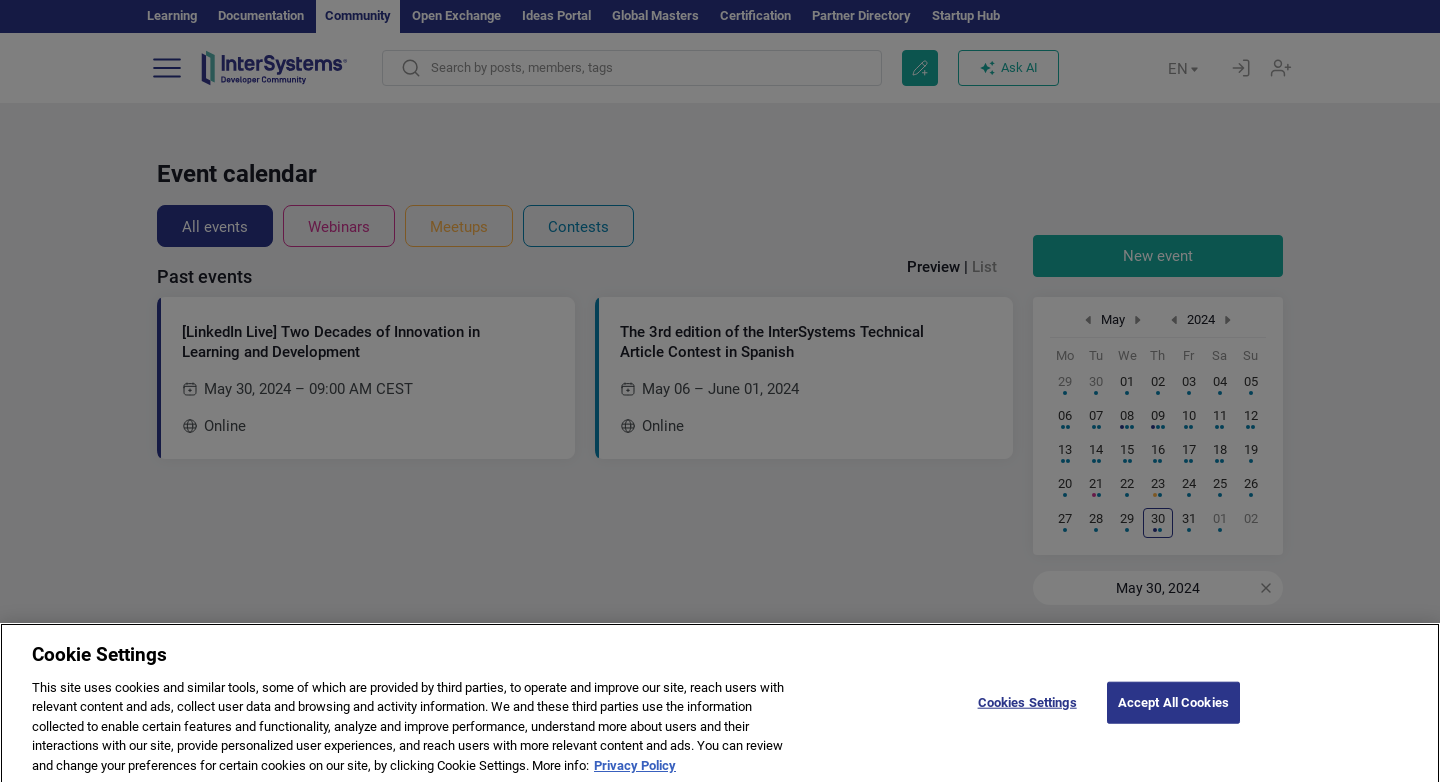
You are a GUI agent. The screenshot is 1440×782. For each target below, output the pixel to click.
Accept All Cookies (1173, 721)
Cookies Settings (1027, 721)
